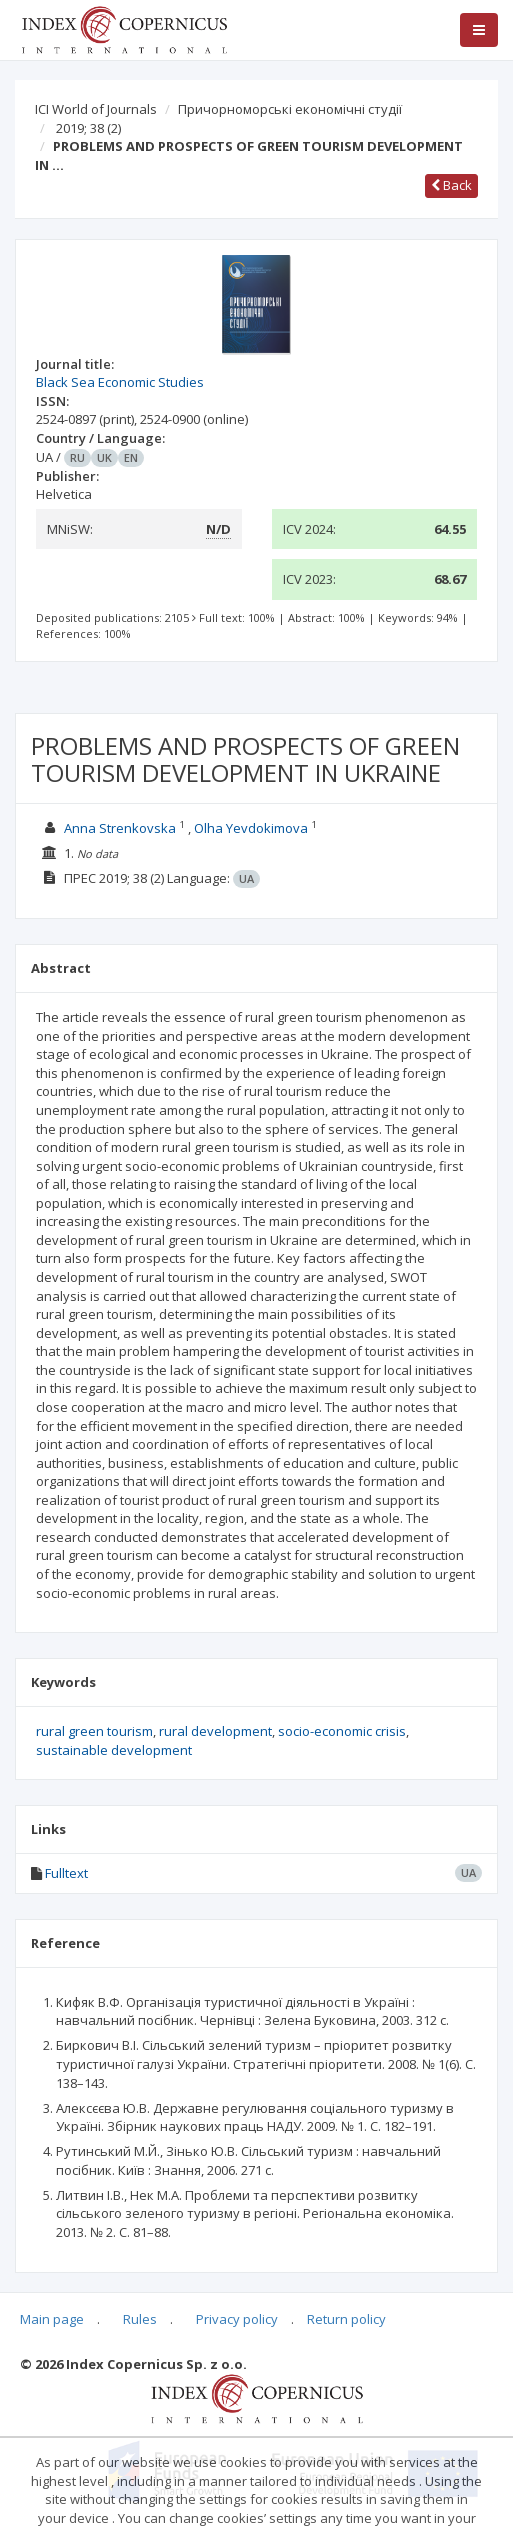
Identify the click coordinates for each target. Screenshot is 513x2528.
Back (451, 185)
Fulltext (66, 1873)
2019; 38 (88, 128)
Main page (52, 2319)
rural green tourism (94, 1731)
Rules (140, 2319)
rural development (215, 1731)
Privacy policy (237, 2319)
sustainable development (114, 1750)
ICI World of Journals (96, 109)
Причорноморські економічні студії (290, 109)
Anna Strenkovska (120, 828)
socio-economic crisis (342, 1731)
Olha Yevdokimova (251, 828)
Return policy (346, 2319)
